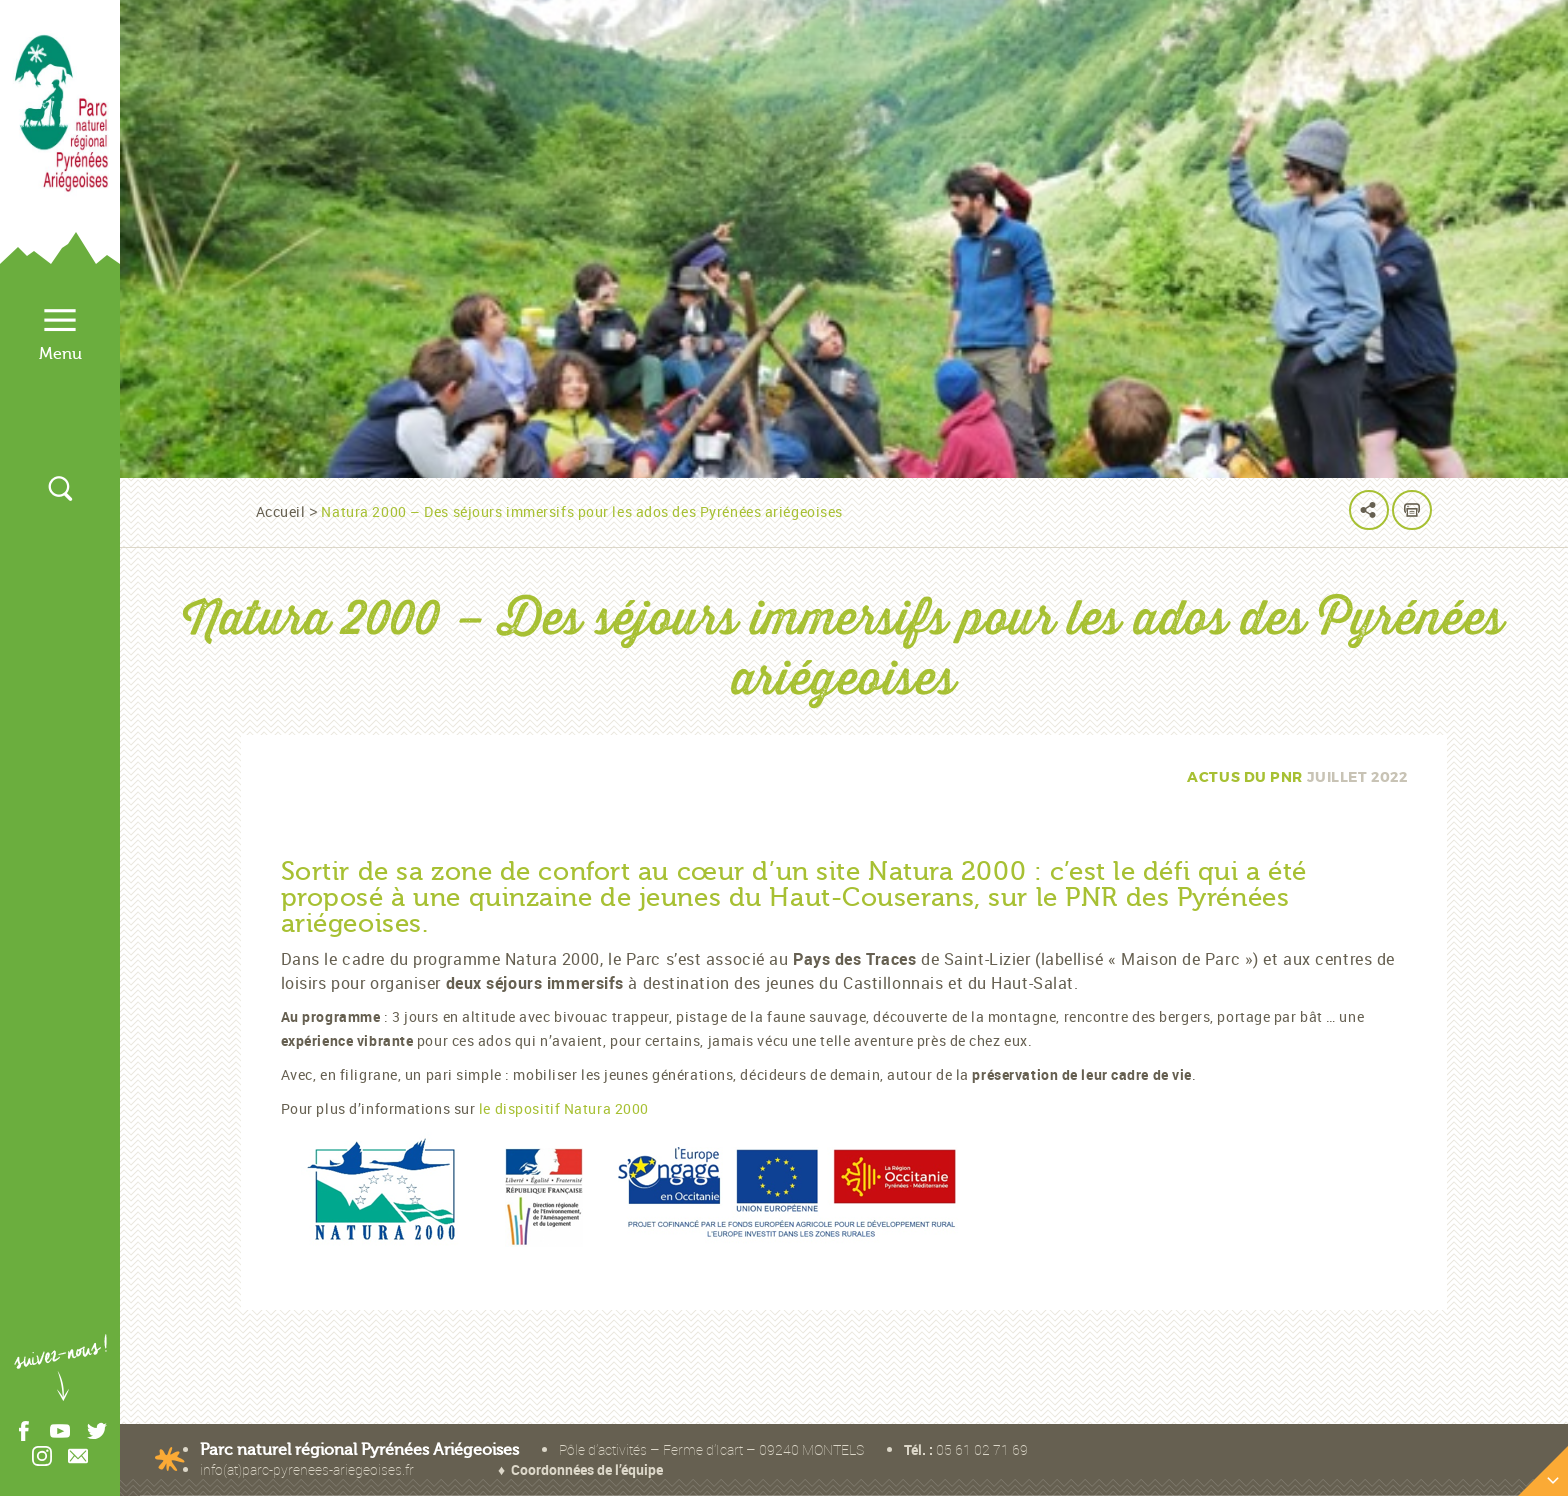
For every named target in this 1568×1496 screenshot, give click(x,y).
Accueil (281, 511)
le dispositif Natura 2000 (566, 1108)
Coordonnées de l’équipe (587, 1469)
